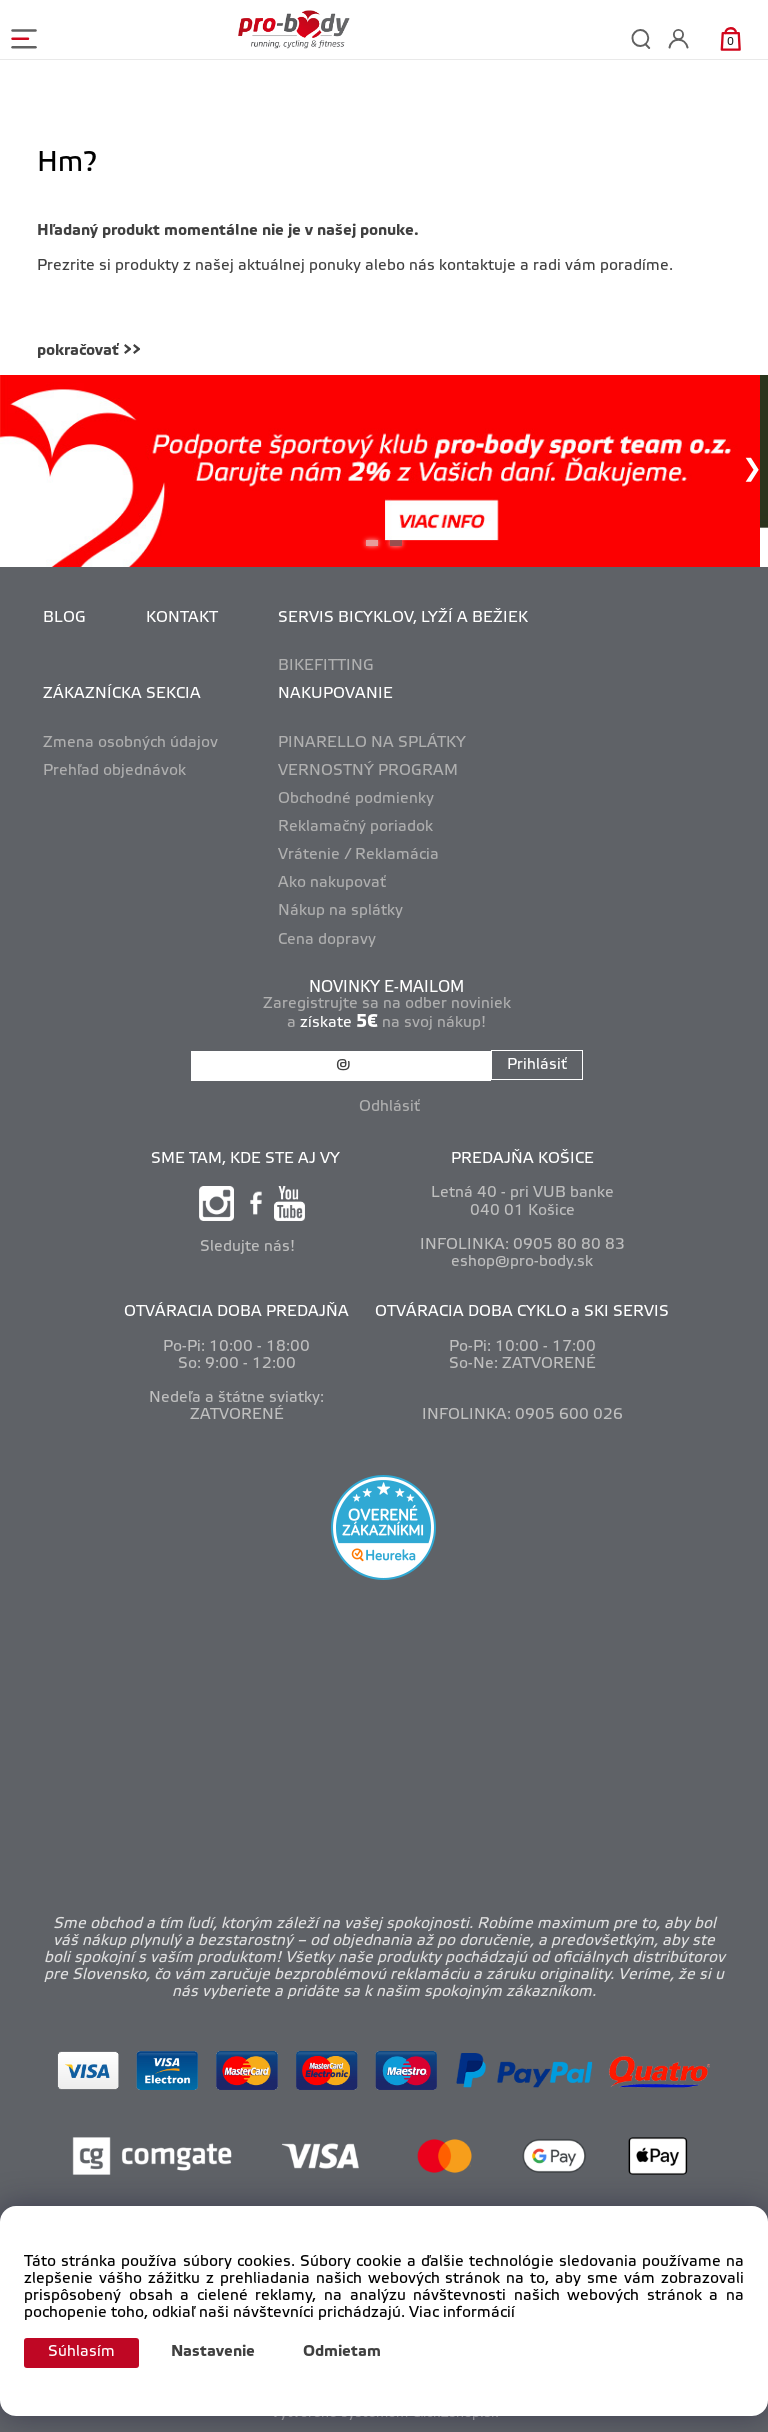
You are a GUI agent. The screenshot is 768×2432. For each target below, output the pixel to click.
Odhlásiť (389, 1107)
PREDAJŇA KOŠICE (522, 1159)
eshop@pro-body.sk (522, 1262)
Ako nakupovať (332, 883)
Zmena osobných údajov (130, 743)
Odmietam (342, 2352)
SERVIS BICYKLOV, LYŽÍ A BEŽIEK (403, 618)
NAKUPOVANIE (335, 694)
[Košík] (730, 38)
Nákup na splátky (340, 911)
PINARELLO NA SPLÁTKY (372, 743)
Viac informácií (462, 2313)
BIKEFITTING (326, 666)
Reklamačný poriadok (355, 827)
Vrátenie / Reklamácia (358, 855)
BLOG (64, 618)
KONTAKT (182, 618)
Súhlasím (81, 2352)
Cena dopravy (327, 940)
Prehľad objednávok (114, 771)
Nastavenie (213, 2352)
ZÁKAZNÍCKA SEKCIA (122, 694)
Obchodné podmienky (356, 799)
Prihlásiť (537, 1065)
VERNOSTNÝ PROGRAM (368, 771)
